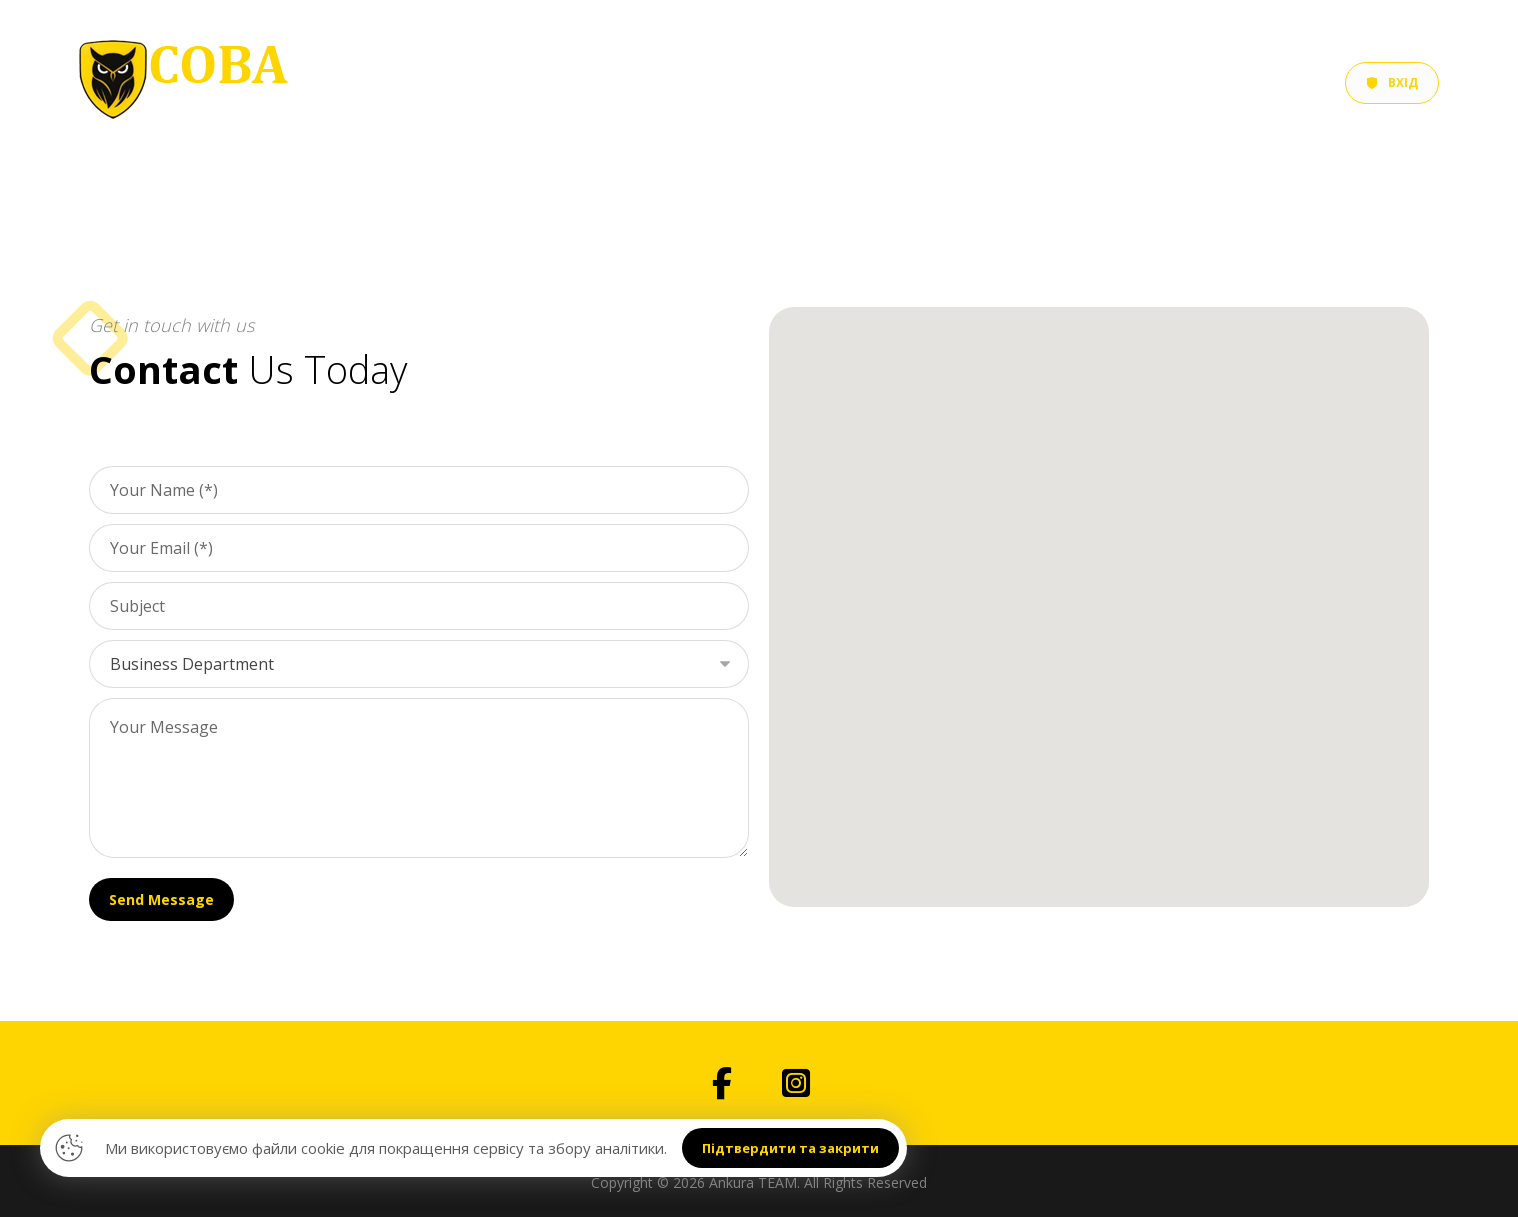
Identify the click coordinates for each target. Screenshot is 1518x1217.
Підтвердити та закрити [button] (790, 1148)
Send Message (161, 899)
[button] (722, 1083)
